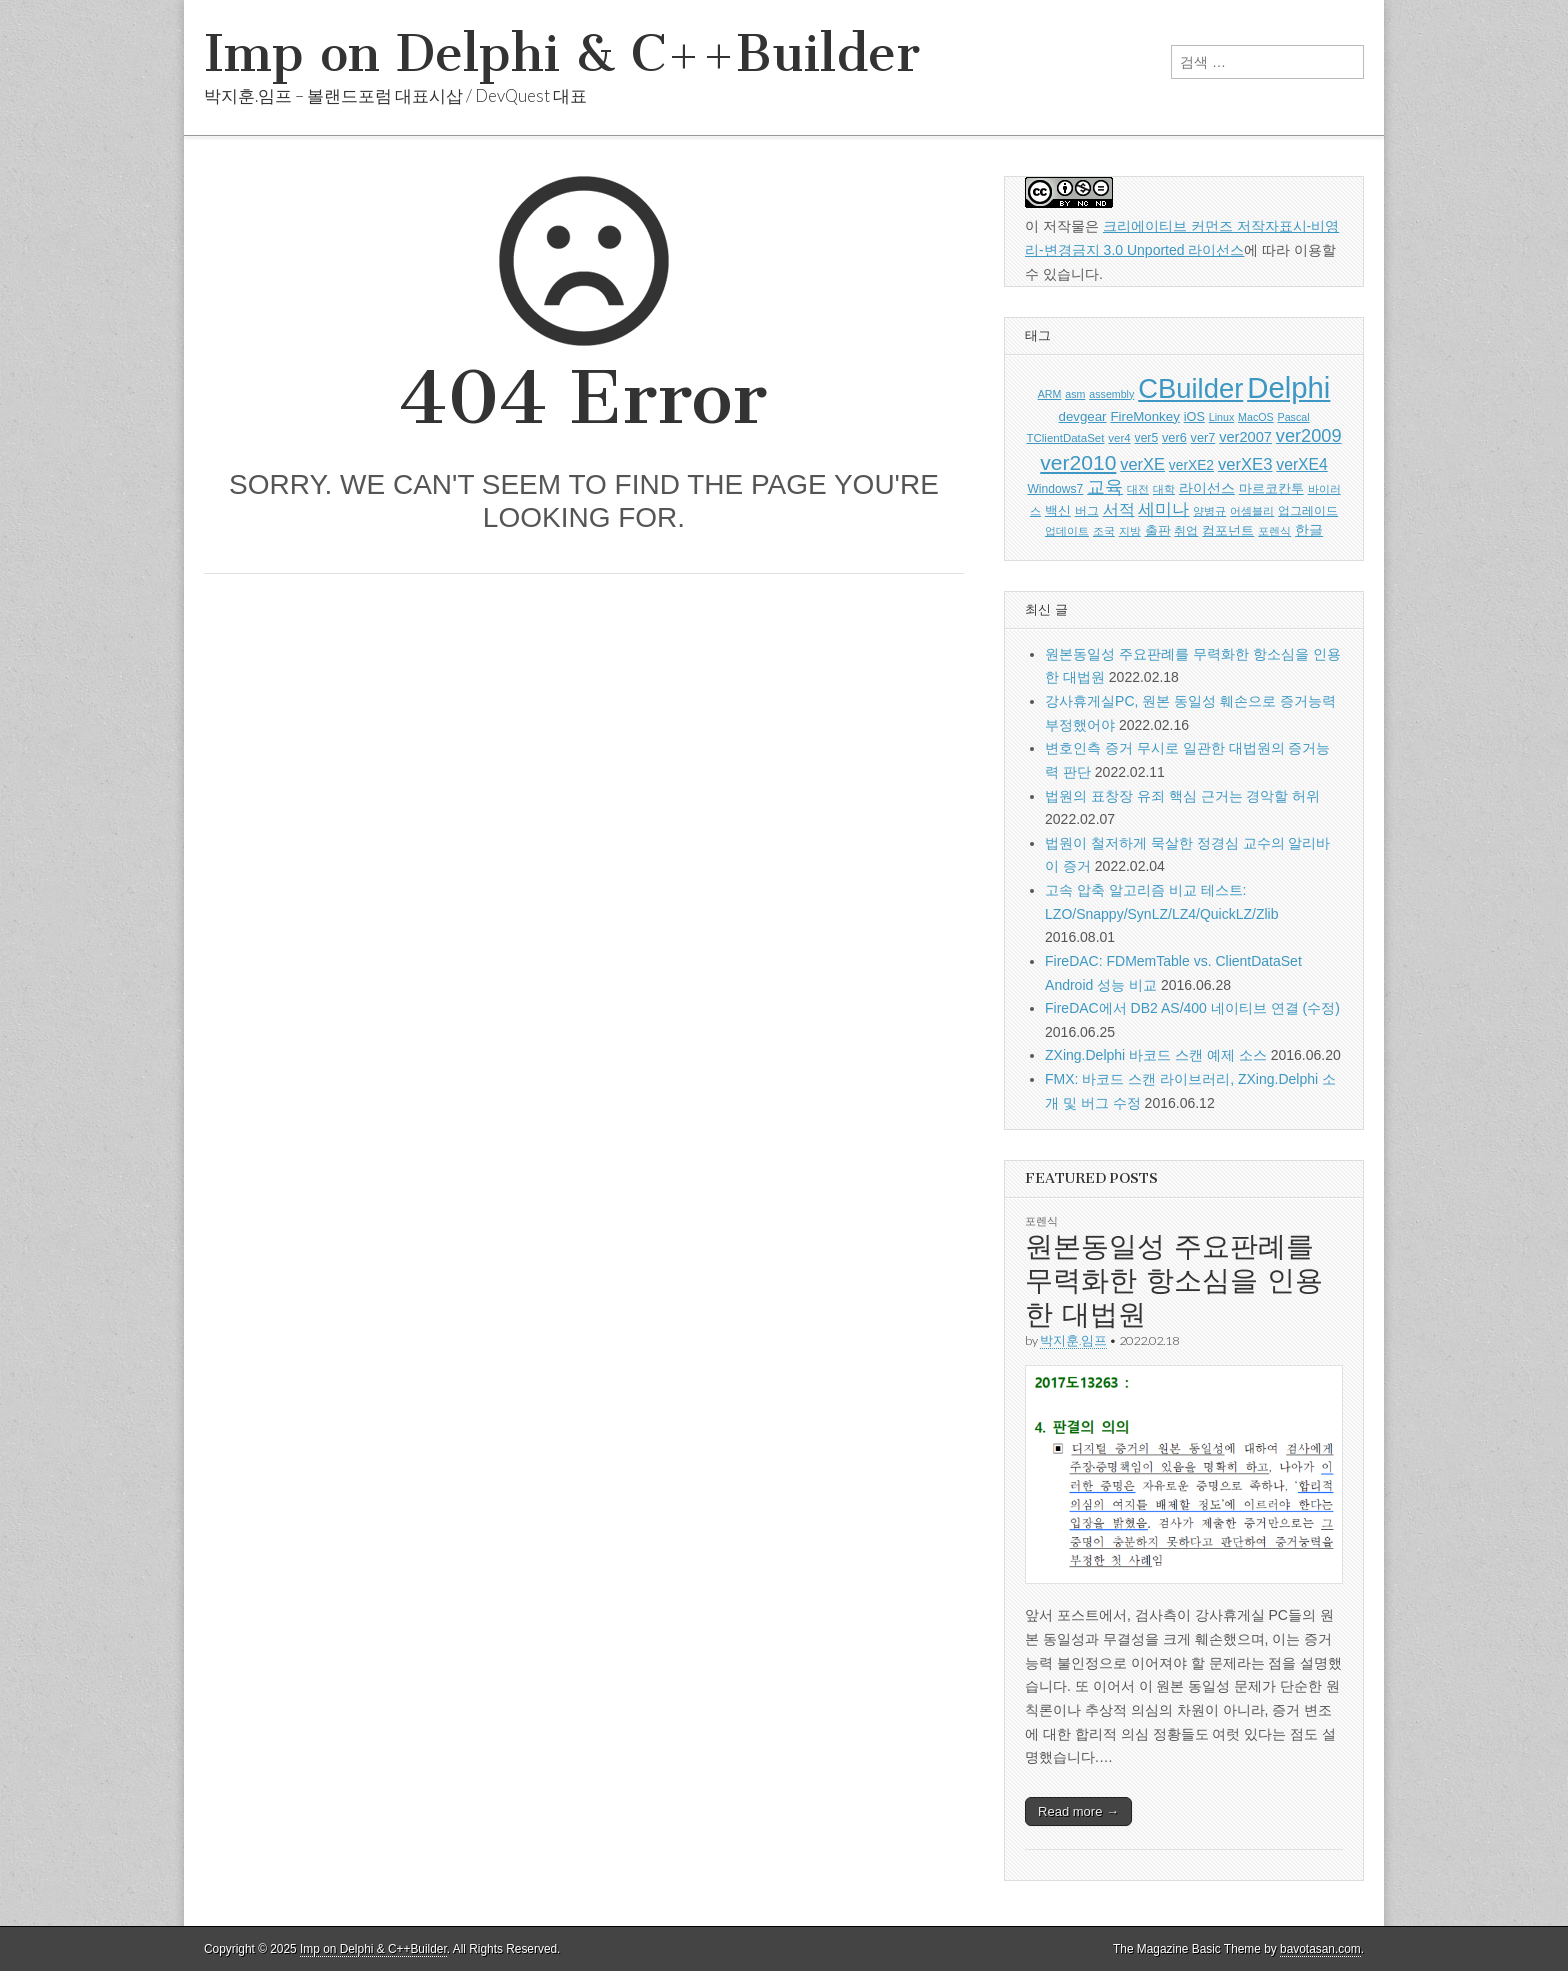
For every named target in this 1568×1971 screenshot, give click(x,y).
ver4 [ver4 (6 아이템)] (1119, 438)
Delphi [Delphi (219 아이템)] (1288, 387)
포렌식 (1041, 1220)
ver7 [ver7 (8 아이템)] (1203, 438)
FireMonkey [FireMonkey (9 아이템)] (1144, 416)
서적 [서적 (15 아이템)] (1119, 509)
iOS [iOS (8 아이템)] (1194, 417)
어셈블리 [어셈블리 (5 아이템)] (1252, 511)
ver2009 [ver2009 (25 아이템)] (1309, 436)
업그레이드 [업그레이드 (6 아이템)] (1308, 511)
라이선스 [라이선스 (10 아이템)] (1207, 488)
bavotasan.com (1320, 1949)
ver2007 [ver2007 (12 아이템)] (1245, 437)
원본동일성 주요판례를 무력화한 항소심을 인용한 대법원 (1174, 1279)
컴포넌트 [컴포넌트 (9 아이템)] (1228, 530)
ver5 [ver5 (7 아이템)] (1147, 438)
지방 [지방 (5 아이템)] (1130, 531)
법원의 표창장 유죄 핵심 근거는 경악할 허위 (1182, 796)
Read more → (1078, 1811)
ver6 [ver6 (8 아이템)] (1174, 438)
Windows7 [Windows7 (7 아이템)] (1055, 489)
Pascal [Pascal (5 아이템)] (1294, 417)
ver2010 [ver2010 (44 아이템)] (1078, 462)
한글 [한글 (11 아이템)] (1309, 530)
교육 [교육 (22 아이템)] (1105, 487)
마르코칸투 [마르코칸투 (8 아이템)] (1271, 489)
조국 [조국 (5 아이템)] (1104, 531)
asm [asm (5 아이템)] (1075, 394)
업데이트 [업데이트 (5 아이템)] (1067, 531)
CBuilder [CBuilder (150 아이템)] (1190, 388)
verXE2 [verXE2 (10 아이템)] (1191, 465)
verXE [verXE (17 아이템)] (1142, 464)
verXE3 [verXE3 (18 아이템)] (1245, 464)
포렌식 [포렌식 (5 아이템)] (1274, 531)
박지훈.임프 (1073, 1340)
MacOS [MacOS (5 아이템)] (1256, 417)
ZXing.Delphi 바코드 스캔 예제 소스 (1156, 1055)
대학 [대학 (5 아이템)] (1164, 489)
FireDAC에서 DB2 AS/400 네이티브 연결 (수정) (1192, 1008)
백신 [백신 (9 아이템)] (1058, 510)
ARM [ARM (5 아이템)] (1050, 394)
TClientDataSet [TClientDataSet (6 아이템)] (1065, 438)
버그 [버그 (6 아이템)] (1087, 511)
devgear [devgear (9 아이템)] (1083, 416)
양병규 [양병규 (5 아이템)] (1209, 511)
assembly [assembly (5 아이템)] (1111, 394)
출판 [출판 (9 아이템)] (1158, 530)
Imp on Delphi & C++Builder (562, 53)
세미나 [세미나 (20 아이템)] (1163, 509)
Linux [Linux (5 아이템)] (1221, 417)
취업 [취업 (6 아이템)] (1186, 531)
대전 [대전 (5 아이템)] (1138, 489)
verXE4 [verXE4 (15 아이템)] (1301, 464)
